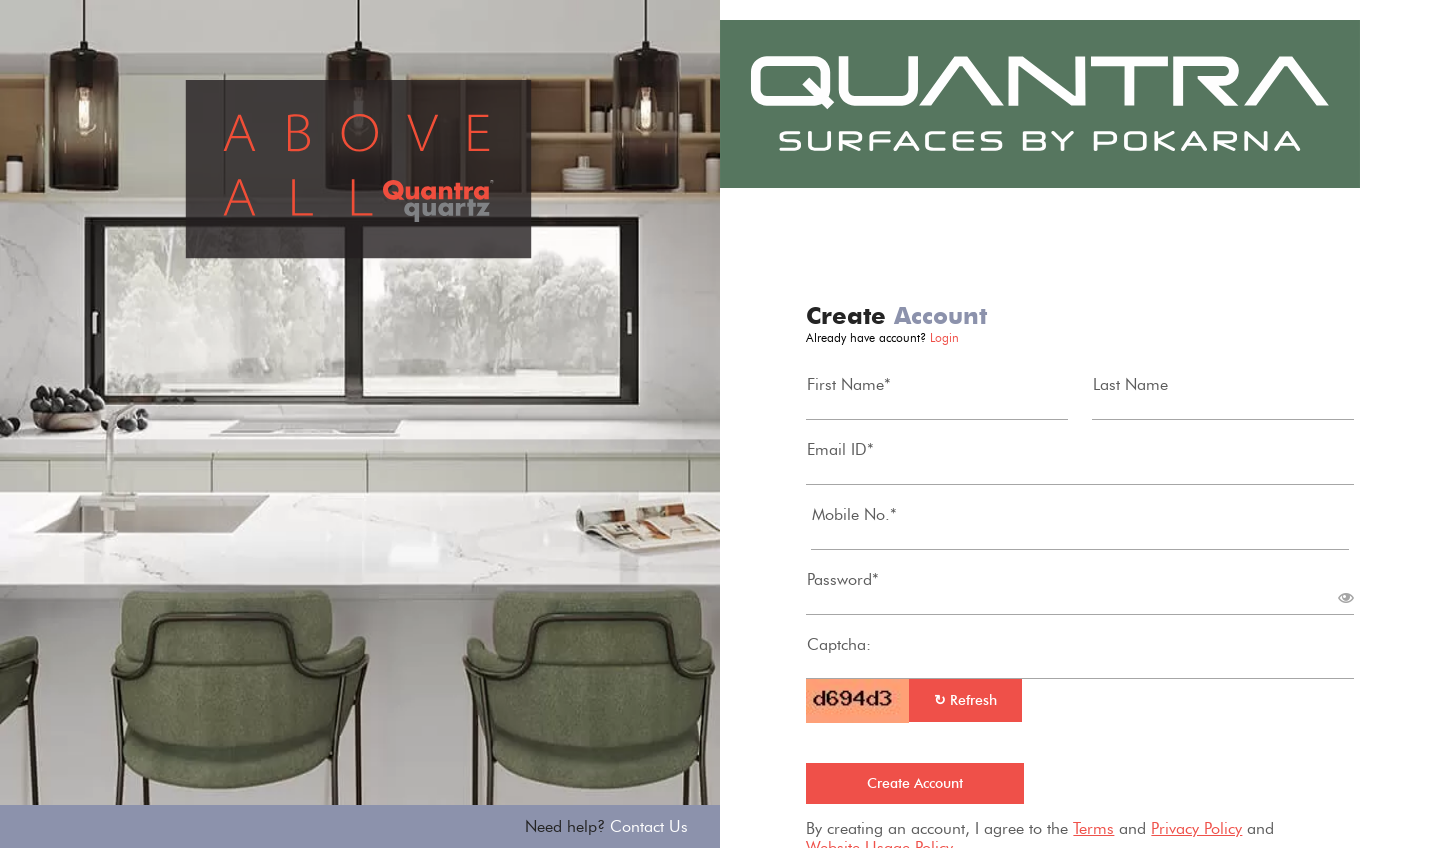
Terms (1093, 828)
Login (944, 337)
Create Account (915, 783)
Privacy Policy (1196, 828)
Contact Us (649, 826)
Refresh (965, 700)
